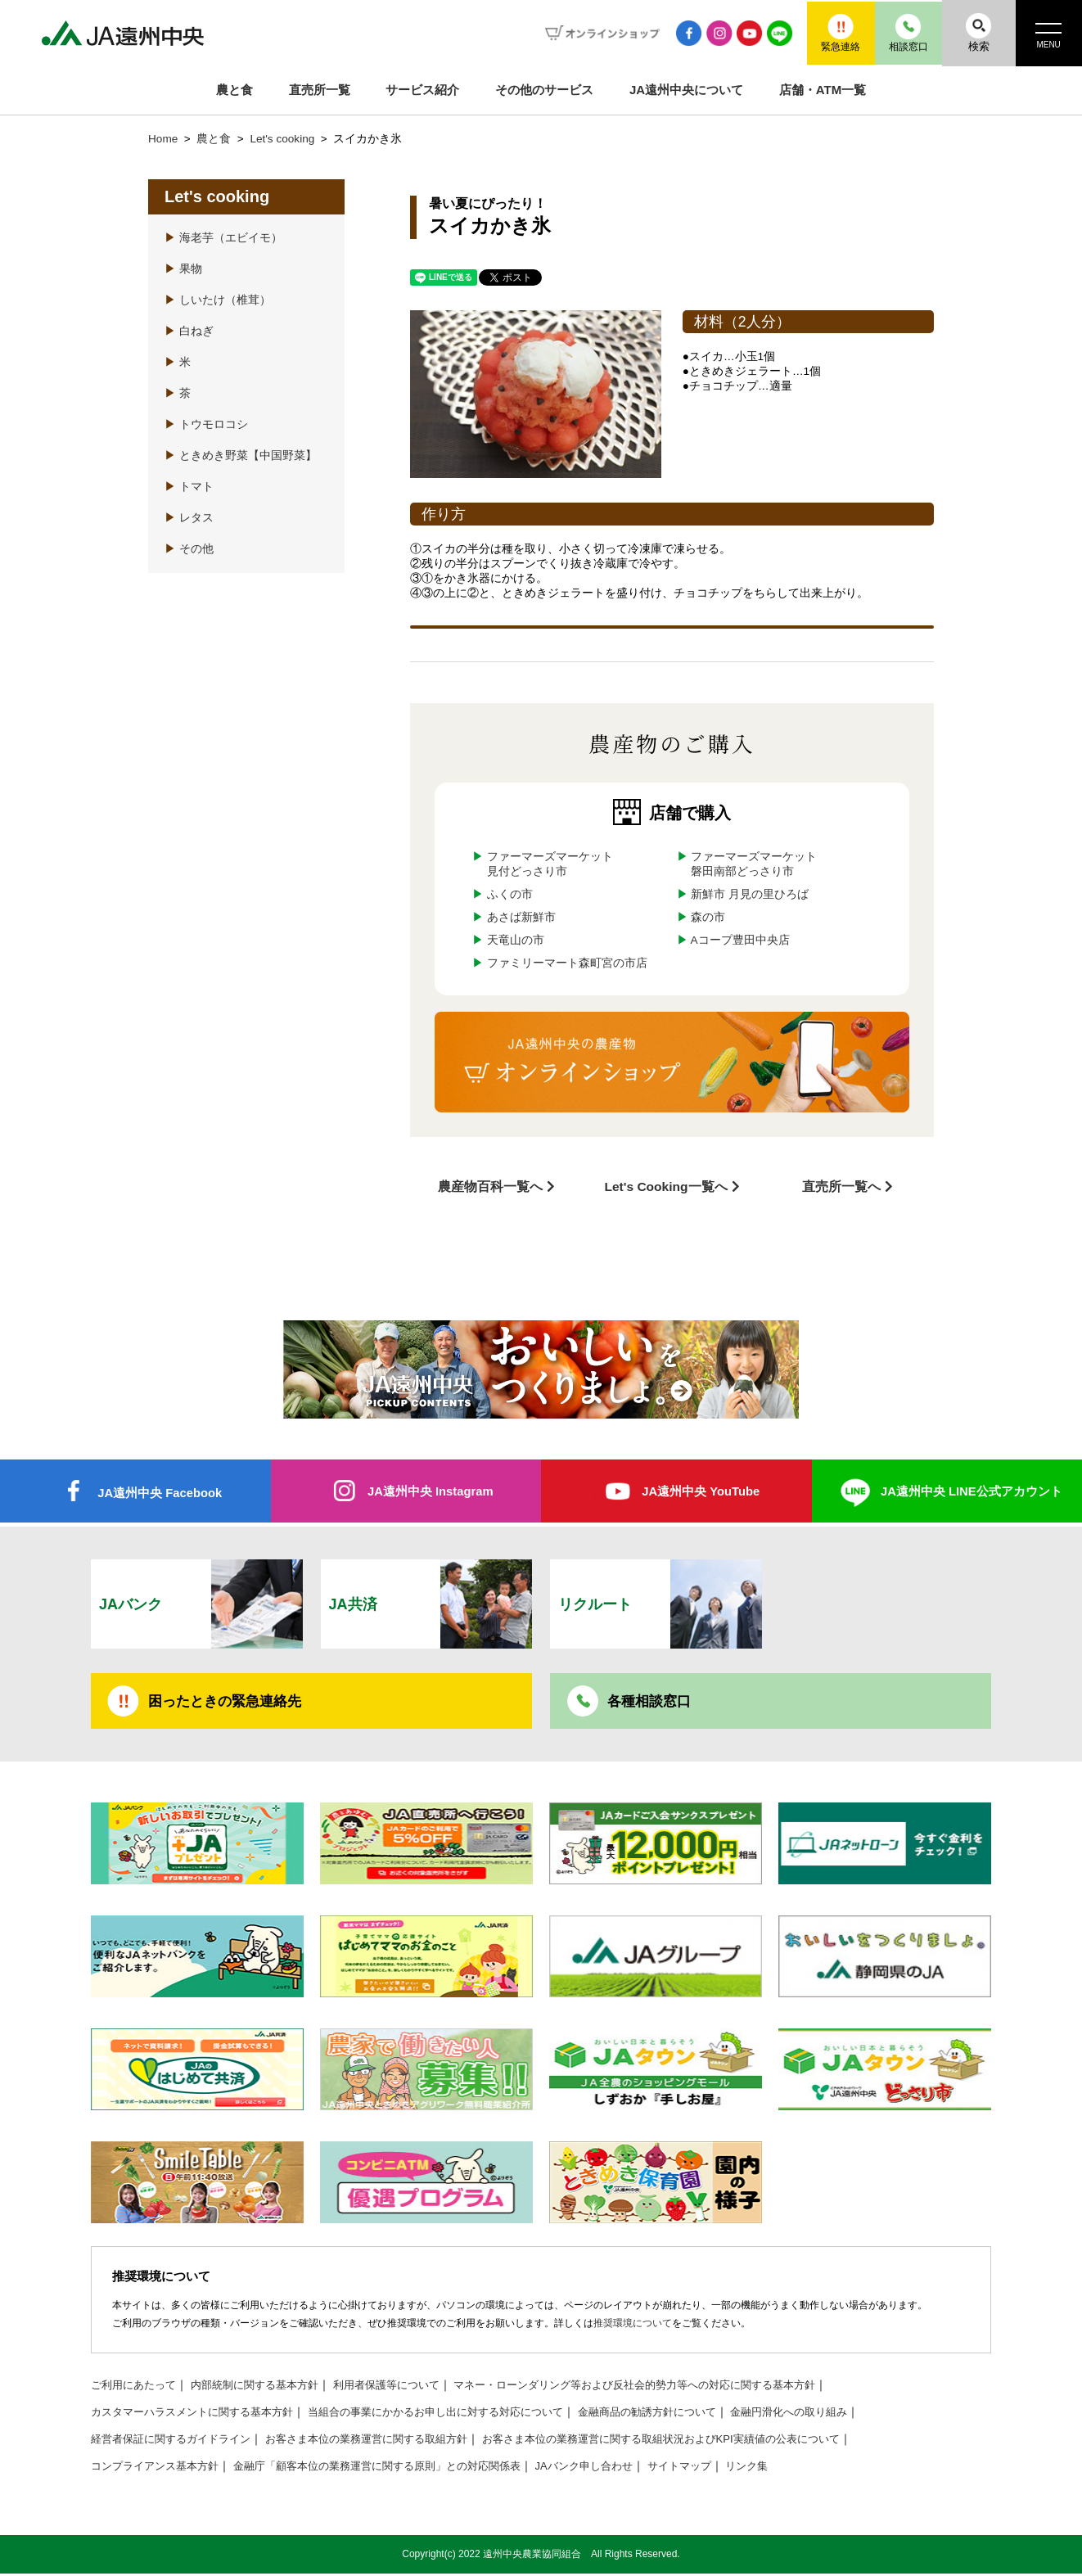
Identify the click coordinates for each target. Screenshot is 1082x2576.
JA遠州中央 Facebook (160, 1492)
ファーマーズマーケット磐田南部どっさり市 (754, 863)
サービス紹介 (422, 90)
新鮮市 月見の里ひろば (750, 894)
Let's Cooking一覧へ (665, 1186)
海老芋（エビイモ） (223, 238)
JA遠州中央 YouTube (701, 1490)
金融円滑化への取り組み (839, 2414)
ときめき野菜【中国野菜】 (241, 455)
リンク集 (792, 2468)
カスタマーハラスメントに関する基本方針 (200, 2414)
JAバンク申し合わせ (619, 2468)
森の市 (708, 917)
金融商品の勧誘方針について (687, 2414)
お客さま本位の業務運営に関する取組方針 (386, 2441)
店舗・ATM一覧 (822, 90)
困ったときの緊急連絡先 (229, 1702)
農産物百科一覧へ (490, 1186)
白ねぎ (189, 331)
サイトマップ (720, 2468)
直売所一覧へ (841, 1186)
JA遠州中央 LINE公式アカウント (971, 1490)
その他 (189, 549)
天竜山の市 (515, 940)
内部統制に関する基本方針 (266, 2387)
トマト (189, 486)
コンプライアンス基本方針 (159, 2468)
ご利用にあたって (137, 2387)
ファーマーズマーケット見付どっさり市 (550, 863)
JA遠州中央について (686, 90)
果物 (183, 269)
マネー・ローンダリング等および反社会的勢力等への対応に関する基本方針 (673, 2387)
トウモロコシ (206, 424)
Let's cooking (284, 139)
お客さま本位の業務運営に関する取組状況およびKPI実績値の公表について (702, 2441)
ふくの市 (510, 894)
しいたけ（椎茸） (218, 300)
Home (163, 139)
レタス (189, 518)
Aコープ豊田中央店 (740, 940)
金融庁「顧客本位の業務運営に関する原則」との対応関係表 (397, 2468)
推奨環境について (632, 2324)
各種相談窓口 (651, 1702)
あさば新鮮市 (521, 917)
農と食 (234, 90)
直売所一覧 (319, 90)
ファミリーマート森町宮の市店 (567, 963)
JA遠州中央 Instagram (430, 1490)
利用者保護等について (406, 2387)
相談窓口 (898, 32)
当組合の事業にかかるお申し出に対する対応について (460, 2414)
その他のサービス (544, 90)
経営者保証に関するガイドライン (177, 2441)
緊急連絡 (824, 32)
